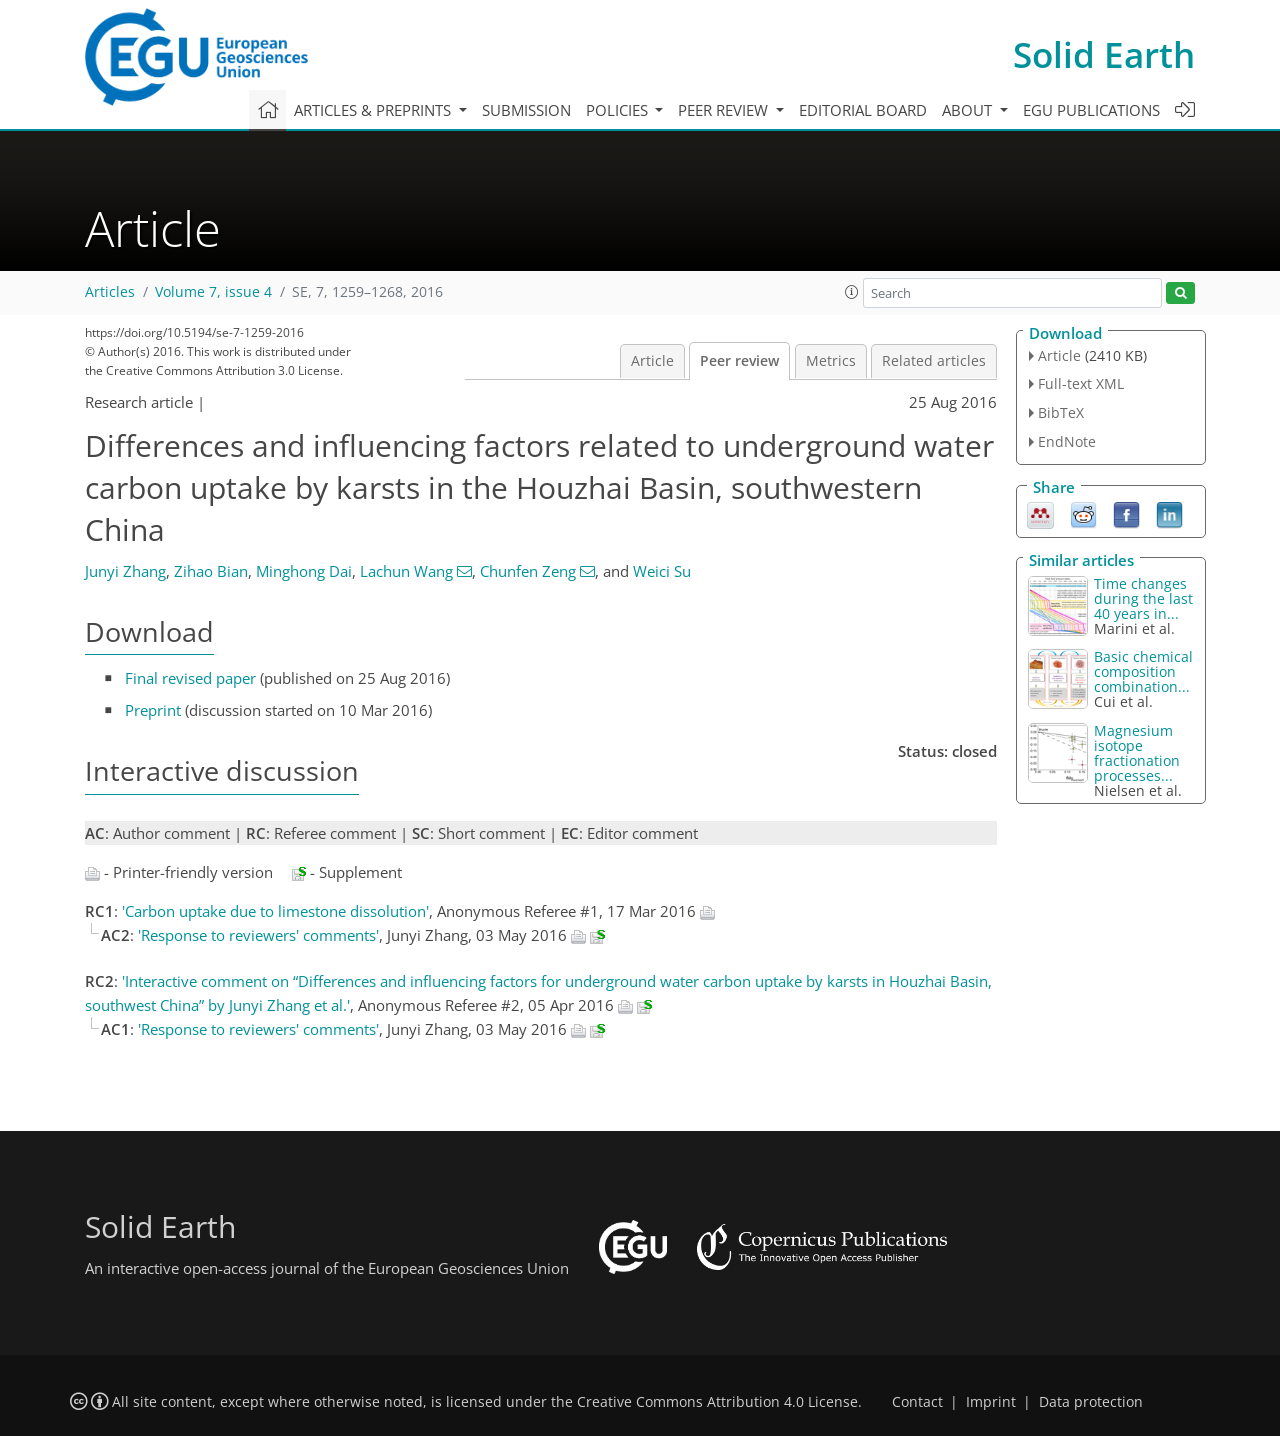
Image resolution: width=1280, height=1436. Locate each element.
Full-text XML (1081, 383)
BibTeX (1061, 412)
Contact (917, 1402)
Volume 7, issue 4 (213, 292)
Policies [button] (619, 110)
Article (652, 361)
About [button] (969, 110)
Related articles (934, 361)
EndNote (1067, 441)
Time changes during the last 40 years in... (1143, 598)
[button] (852, 292)
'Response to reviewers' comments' (258, 935)
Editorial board (863, 110)
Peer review (739, 361)
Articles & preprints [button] (374, 110)
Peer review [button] (725, 110)
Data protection (1091, 1402)
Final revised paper (190, 678)
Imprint (991, 1402)
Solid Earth (1104, 54)
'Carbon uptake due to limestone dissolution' (275, 911)
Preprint (153, 710)
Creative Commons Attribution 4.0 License (717, 1402)
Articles (110, 292)
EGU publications (1091, 110)
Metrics (831, 361)
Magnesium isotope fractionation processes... (1137, 753)
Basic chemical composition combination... (1143, 671)
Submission (526, 110)
